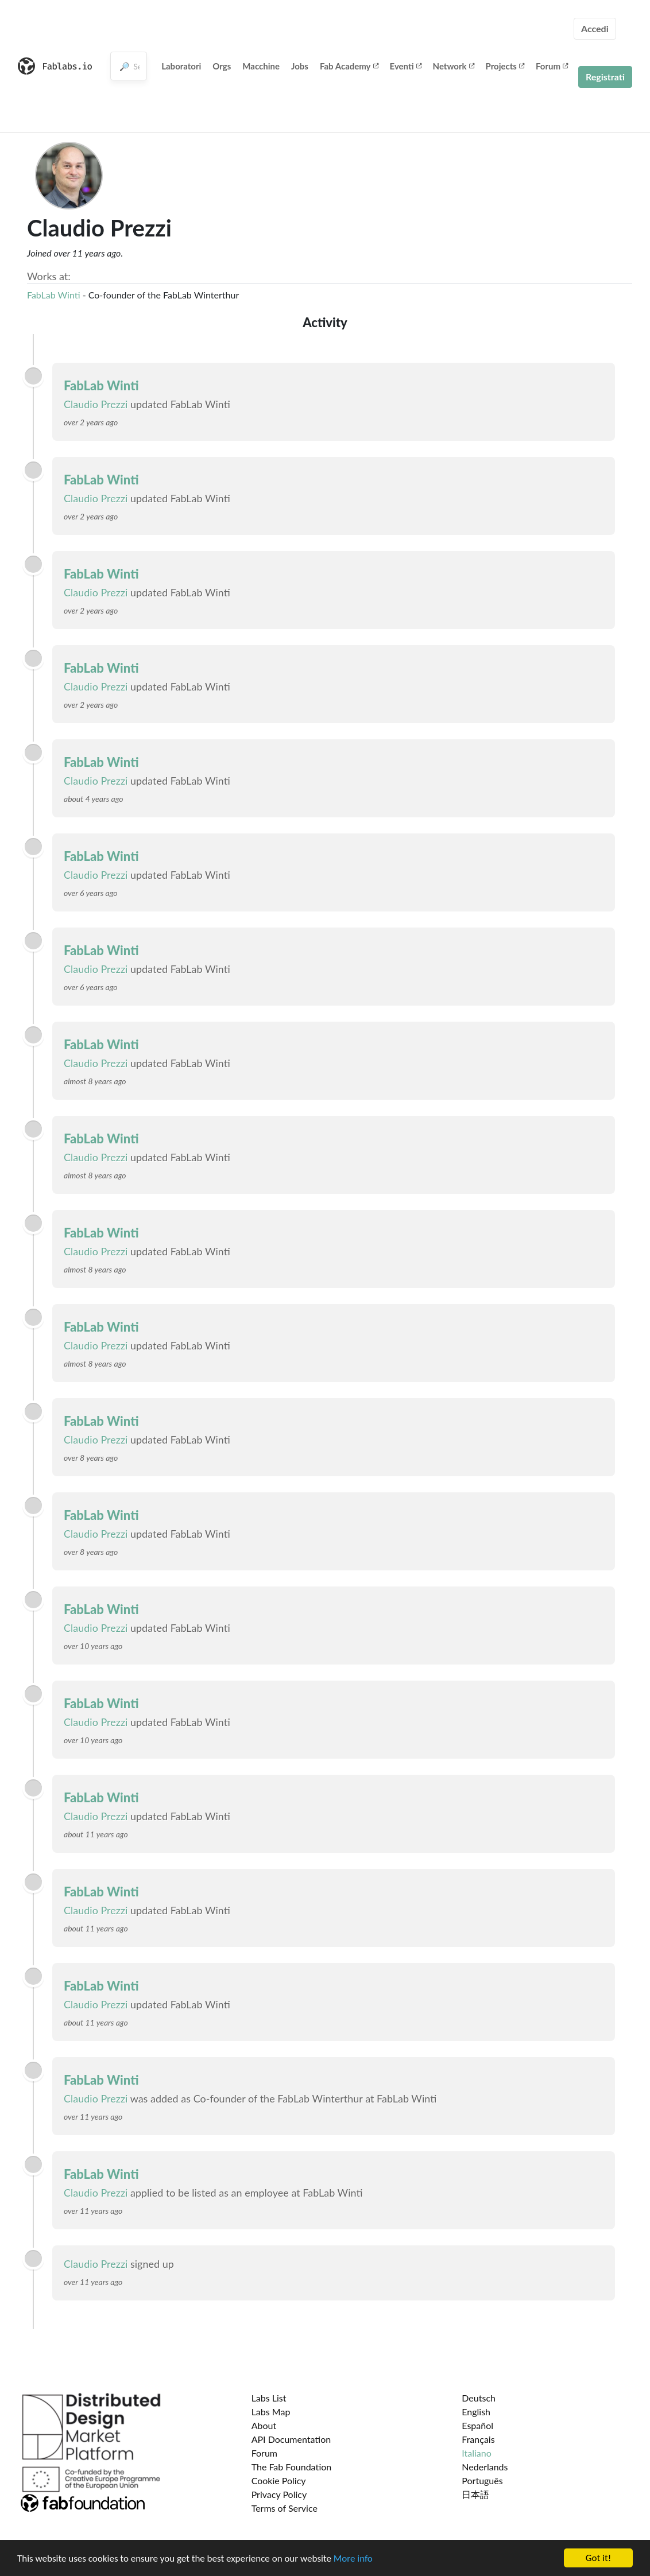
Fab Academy (349, 66)
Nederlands (485, 2466)
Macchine (261, 66)
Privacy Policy (279, 2494)
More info (353, 2558)
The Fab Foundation (292, 2466)
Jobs (299, 66)
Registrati (605, 76)
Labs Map (271, 2411)
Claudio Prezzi (95, 404)
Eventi (405, 66)
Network (453, 66)
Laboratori (181, 66)
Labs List (269, 2397)
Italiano (477, 2452)
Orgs (221, 66)
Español (477, 2425)
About (264, 2425)
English (476, 2411)
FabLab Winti (53, 294)
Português (482, 2480)
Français (478, 2439)
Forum (552, 66)
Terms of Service (285, 2508)
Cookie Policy (279, 2480)
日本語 (475, 2494)
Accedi (595, 28)
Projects (505, 66)
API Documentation (291, 2439)
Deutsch (479, 2397)
